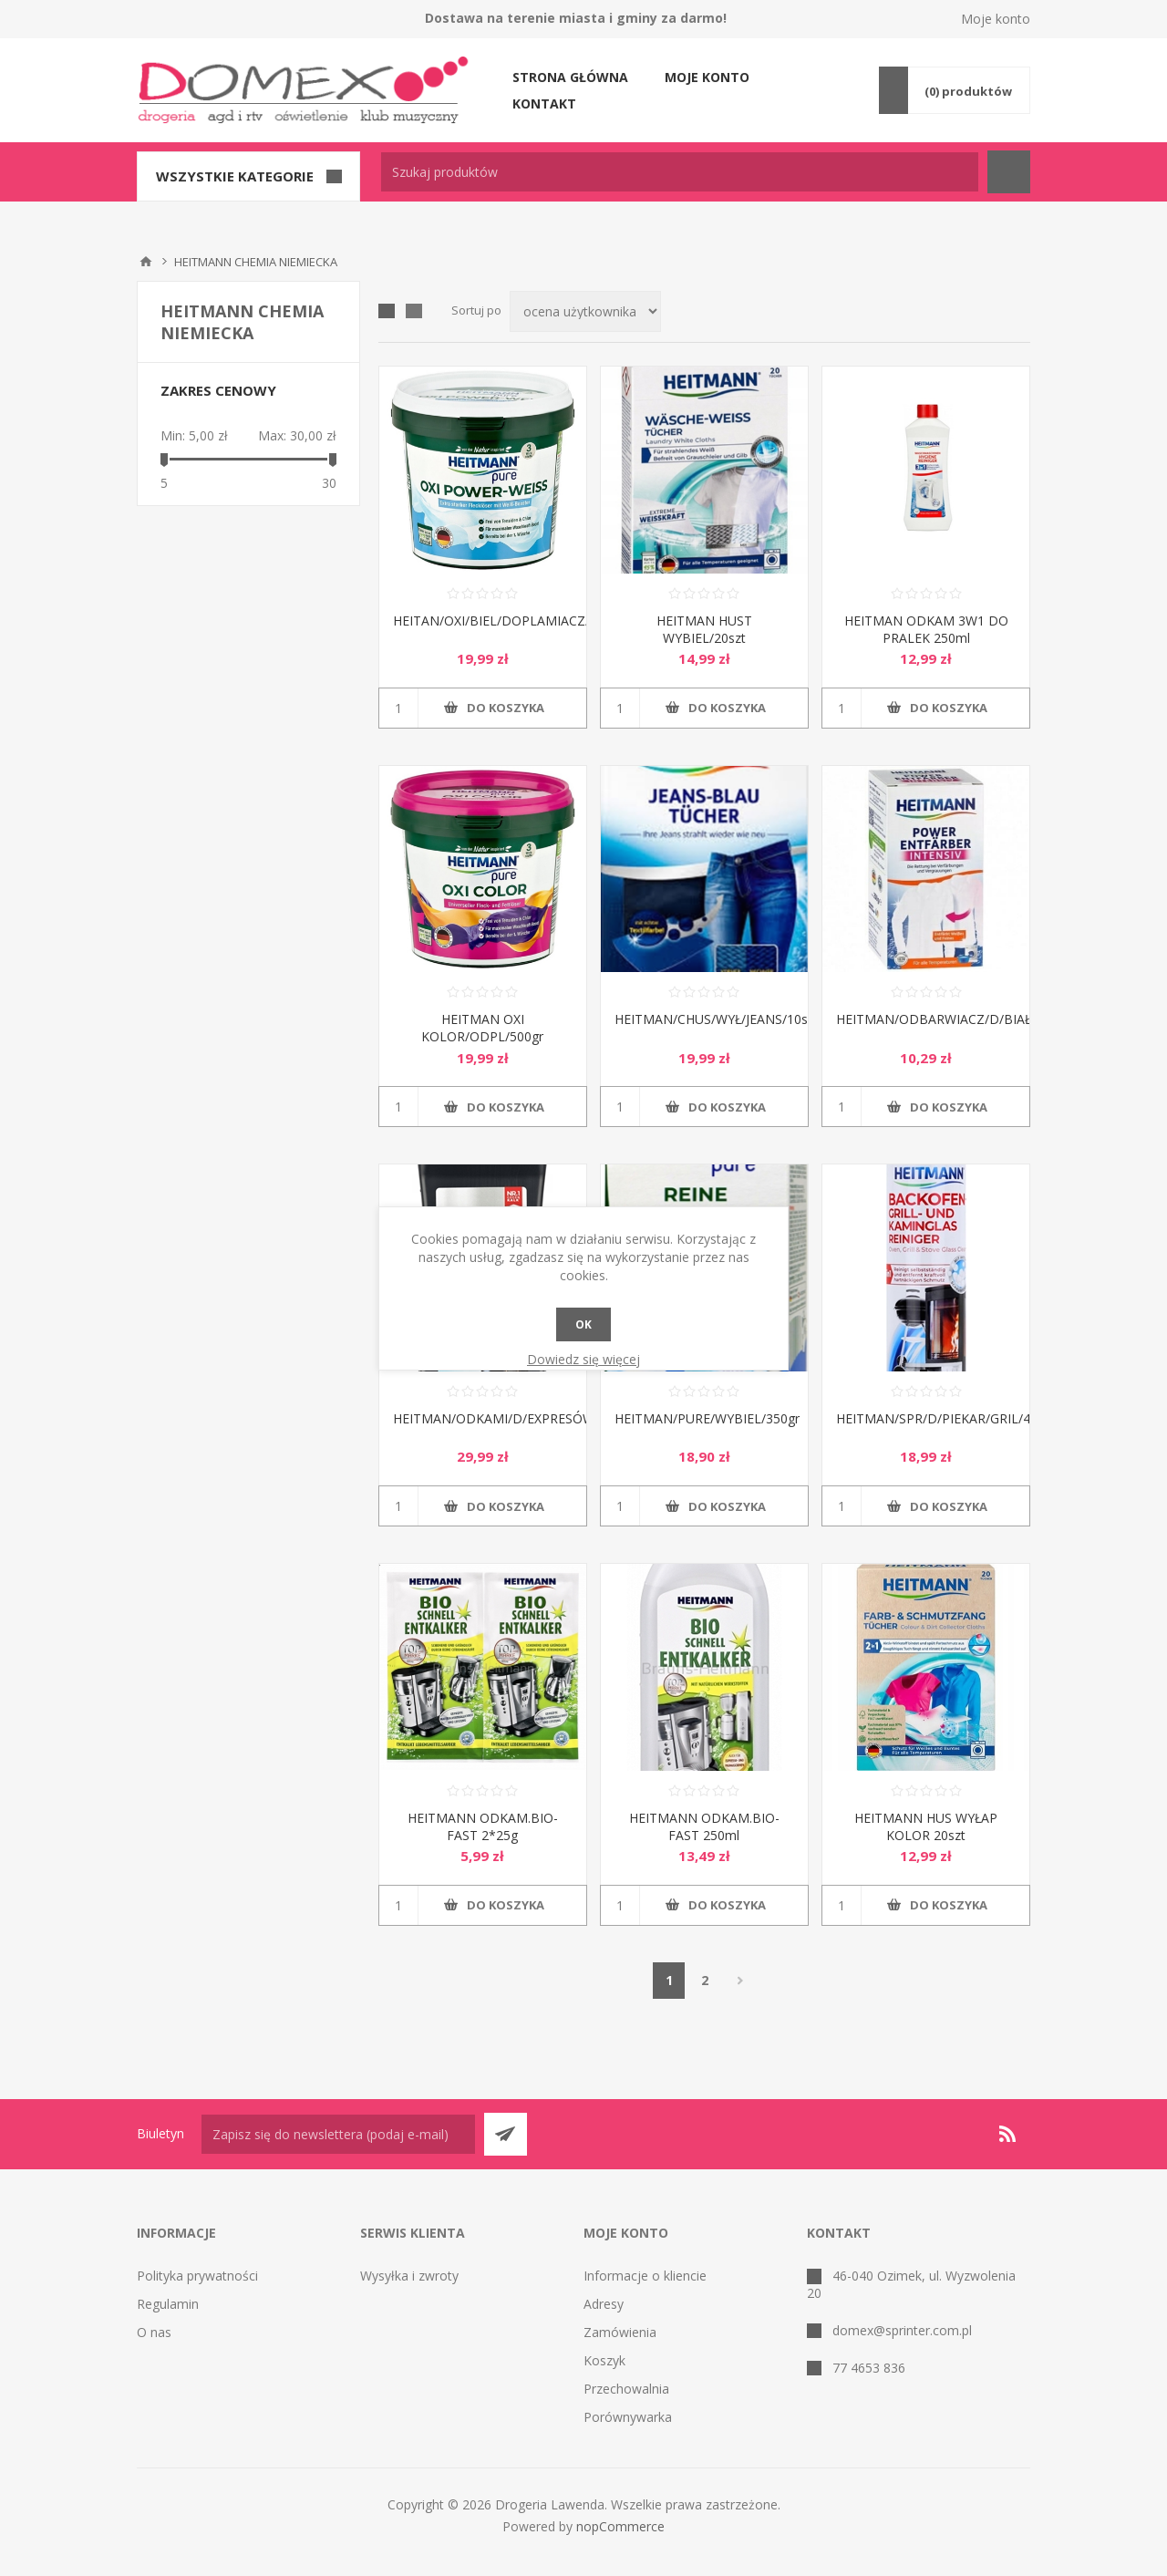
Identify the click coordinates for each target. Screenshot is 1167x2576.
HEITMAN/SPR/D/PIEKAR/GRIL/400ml (926, 1418)
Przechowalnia (626, 2388)
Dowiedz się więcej (583, 1359)
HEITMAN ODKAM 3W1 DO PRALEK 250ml (926, 629)
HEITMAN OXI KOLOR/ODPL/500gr (482, 1027)
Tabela (386, 311)
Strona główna (570, 77)
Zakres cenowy (218, 390)
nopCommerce (620, 2526)
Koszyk (604, 2360)
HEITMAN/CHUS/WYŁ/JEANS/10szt (704, 1019)
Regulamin (168, 2303)
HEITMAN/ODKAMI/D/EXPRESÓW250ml (483, 1418)
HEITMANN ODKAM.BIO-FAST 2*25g (483, 1826)
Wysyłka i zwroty (409, 2275)
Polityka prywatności (197, 2275)
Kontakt (544, 103)
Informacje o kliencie (645, 2275)
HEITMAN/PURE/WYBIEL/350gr (704, 1418)
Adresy (604, 2303)
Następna (740, 1980)
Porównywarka (628, 2417)
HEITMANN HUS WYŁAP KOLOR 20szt (925, 1826)
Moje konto (995, 18)
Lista (414, 311)
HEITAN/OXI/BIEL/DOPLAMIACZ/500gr (483, 620)
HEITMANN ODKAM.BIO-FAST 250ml (704, 1826)
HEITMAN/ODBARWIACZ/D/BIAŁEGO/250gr (926, 1019)
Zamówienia (620, 2332)
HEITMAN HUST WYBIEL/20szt (704, 629)
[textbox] (679, 171)
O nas (154, 2332)
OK (583, 1324)
